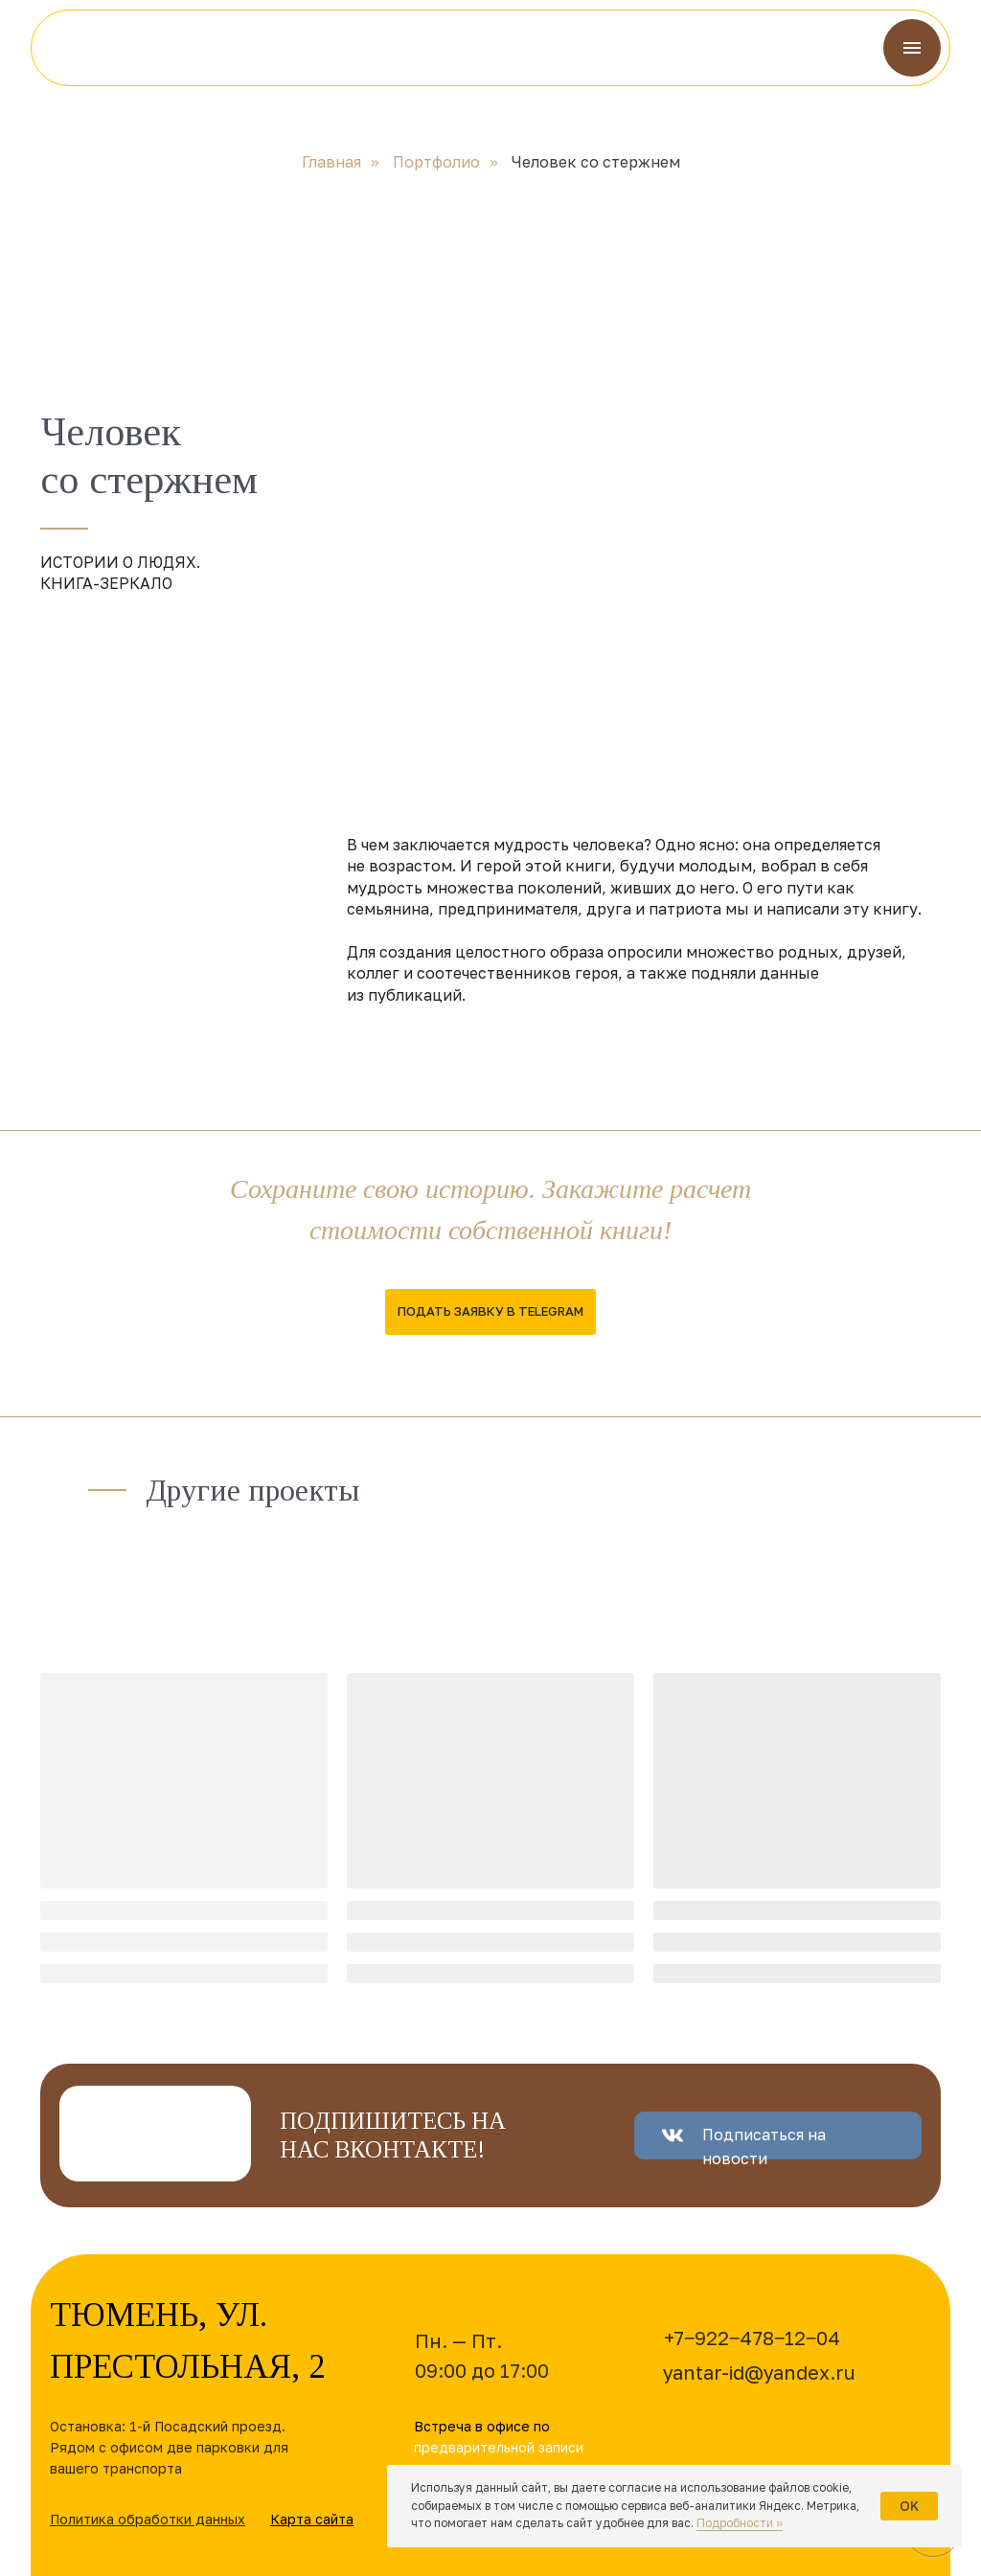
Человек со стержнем (596, 162)
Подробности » (739, 2523)
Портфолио (436, 162)
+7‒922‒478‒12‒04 (752, 2337)
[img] (105, 47)
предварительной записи (498, 2447)
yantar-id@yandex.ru (759, 2372)
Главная (331, 162)
